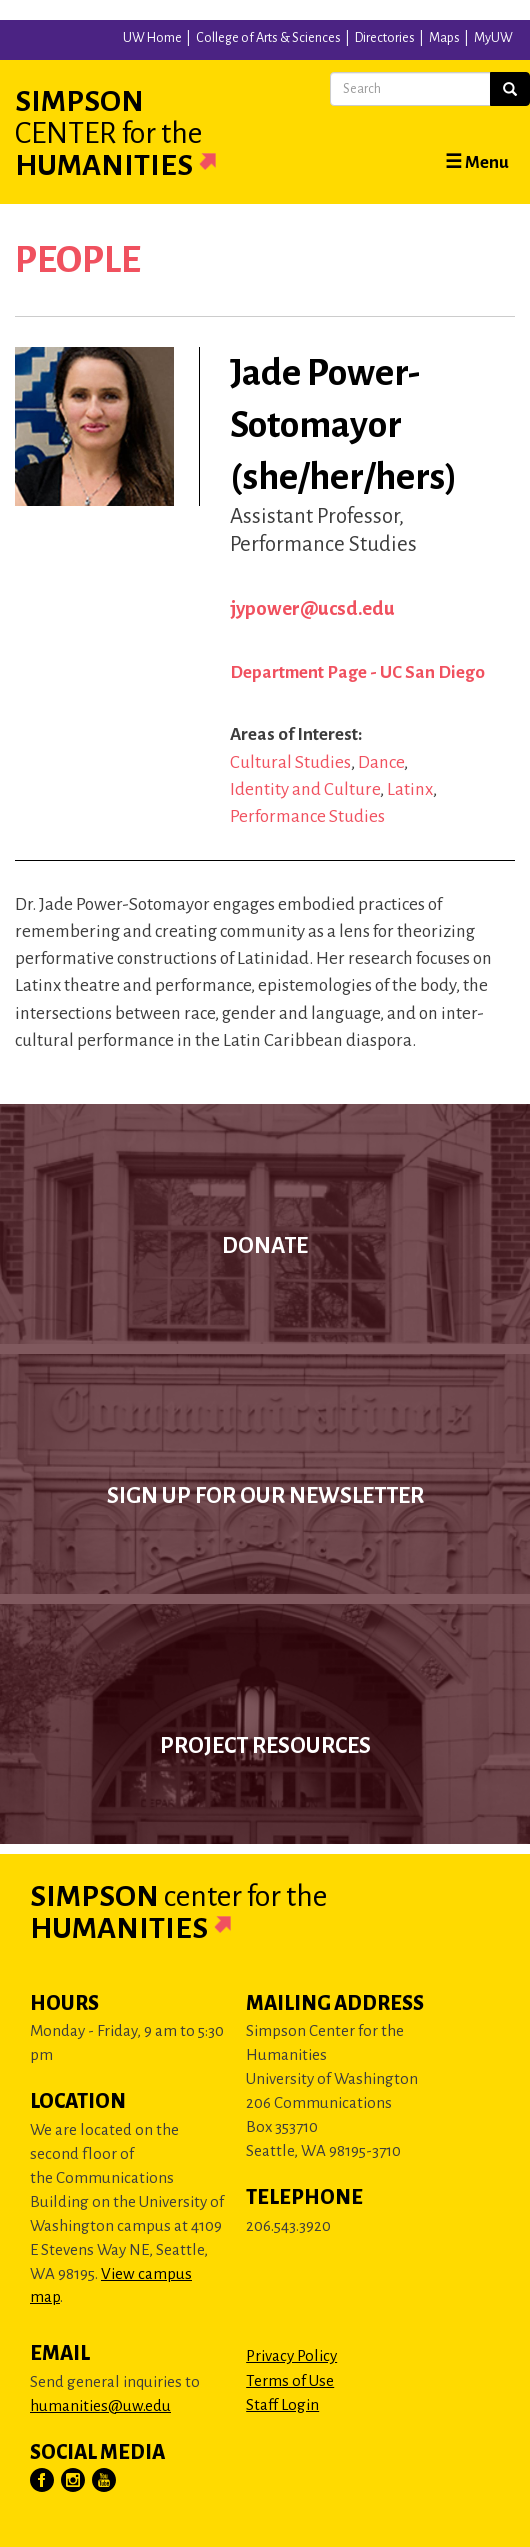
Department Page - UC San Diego (357, 672)
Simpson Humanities (140, 133)
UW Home (152, 38)
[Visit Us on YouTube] (105, 2481)
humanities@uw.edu (100, 2405)
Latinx (410, 789)
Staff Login (282, 2404)
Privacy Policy (291, 2355)
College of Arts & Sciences (268, 38)
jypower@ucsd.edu (312, 608)
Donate (265, 1246)
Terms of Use (290, 2380)
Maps (444, 38)
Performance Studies (307, 816)
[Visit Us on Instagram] (74, 2481)
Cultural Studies (290, 762)
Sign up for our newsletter (265, 1496)
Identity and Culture (305, 789)
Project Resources (265, 1746)
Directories (385, 38)
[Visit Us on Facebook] (43, 2481)
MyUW (493, 38)
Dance (381, 762)
